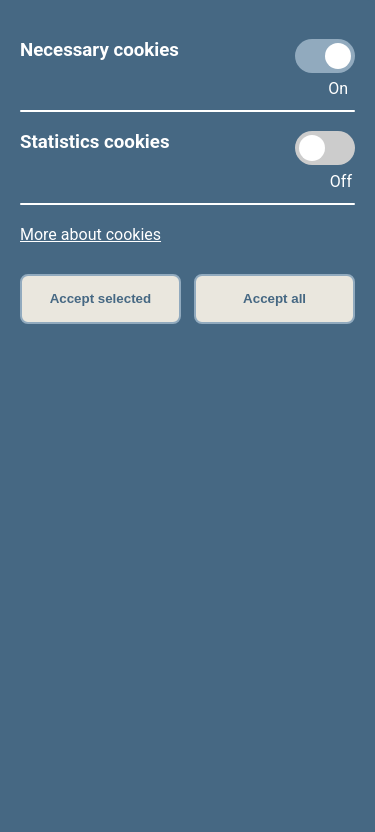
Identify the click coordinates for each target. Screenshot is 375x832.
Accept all (274, 298)
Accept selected (101, 298)
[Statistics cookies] (325, 148)
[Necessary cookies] (325, 56)
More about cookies (90, 234)
